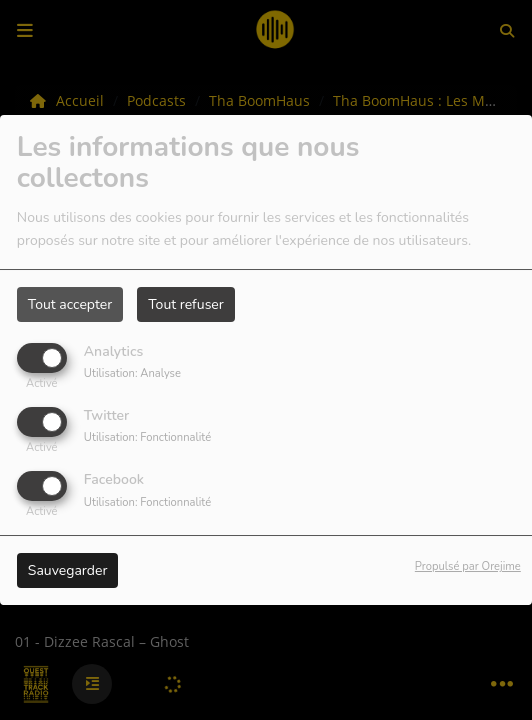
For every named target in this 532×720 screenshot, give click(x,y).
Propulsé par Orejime (468, 566)
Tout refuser (186, 304)
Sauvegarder (68, 570)
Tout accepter (70, 304)
